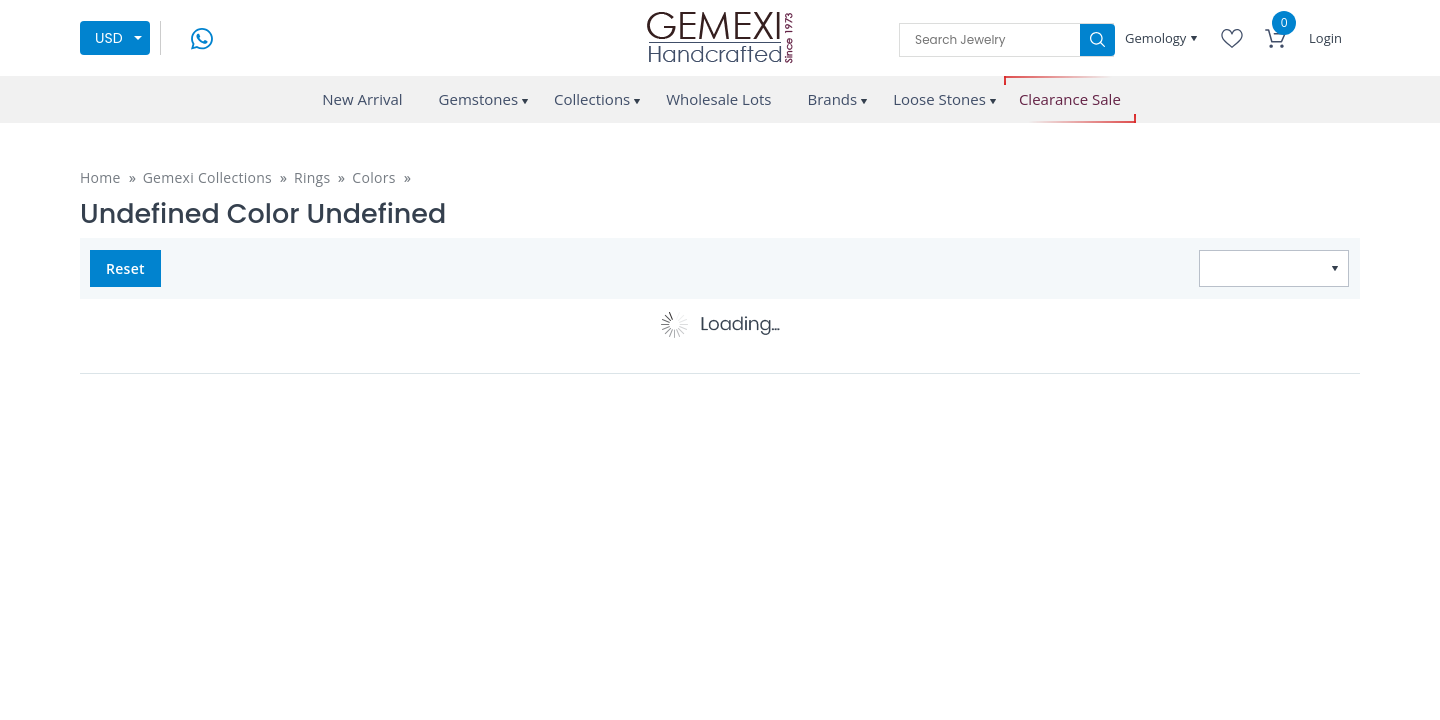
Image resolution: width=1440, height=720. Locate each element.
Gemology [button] (1157, 38)
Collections (592, 99)
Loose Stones (939, 99)
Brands (832, 99)
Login (1325, 38)
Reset (125, 268)
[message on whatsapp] (202, 36)
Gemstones (479, 99)
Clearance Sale (1070, 99)
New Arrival (362, 99)
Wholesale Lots (718, 99)
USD (109, 38)
